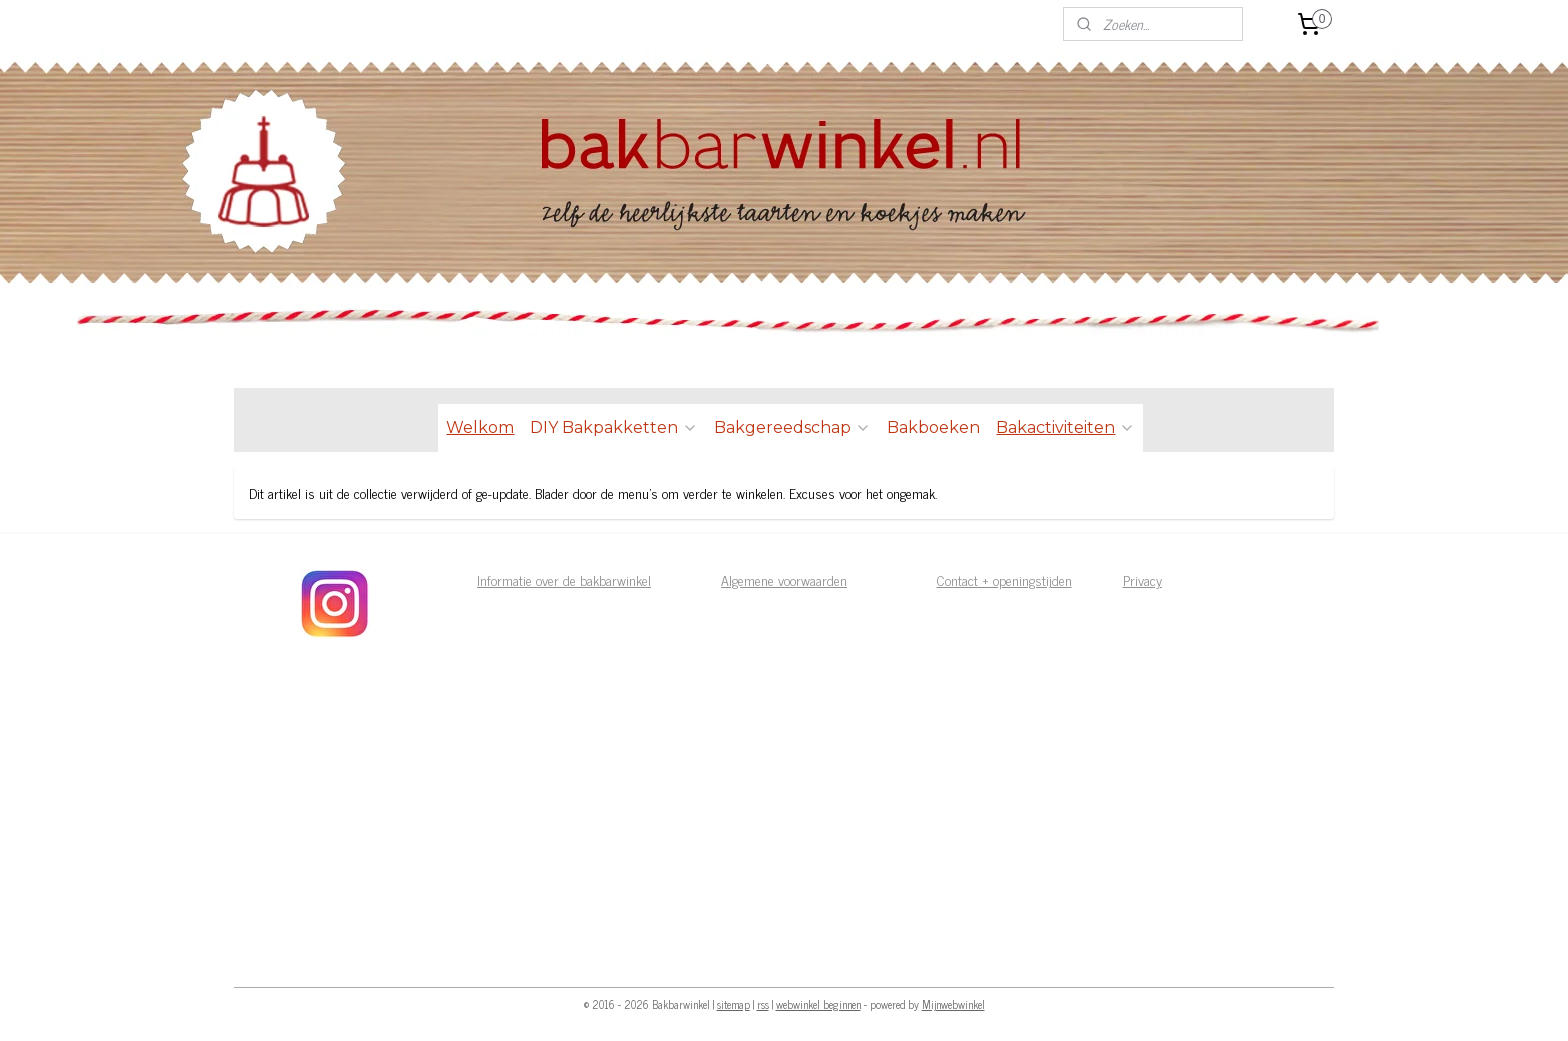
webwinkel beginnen (818, 1004)
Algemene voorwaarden (784, 579)
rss (763, 1004)
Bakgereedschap (792, 427)
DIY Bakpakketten (614, 427)
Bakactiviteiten (1065, 427)
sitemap (733, 1004)
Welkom (480, 427)
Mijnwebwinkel (953, 1004)
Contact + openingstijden (1004, 579)
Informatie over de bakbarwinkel (564, 579)
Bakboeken (933, 427)
